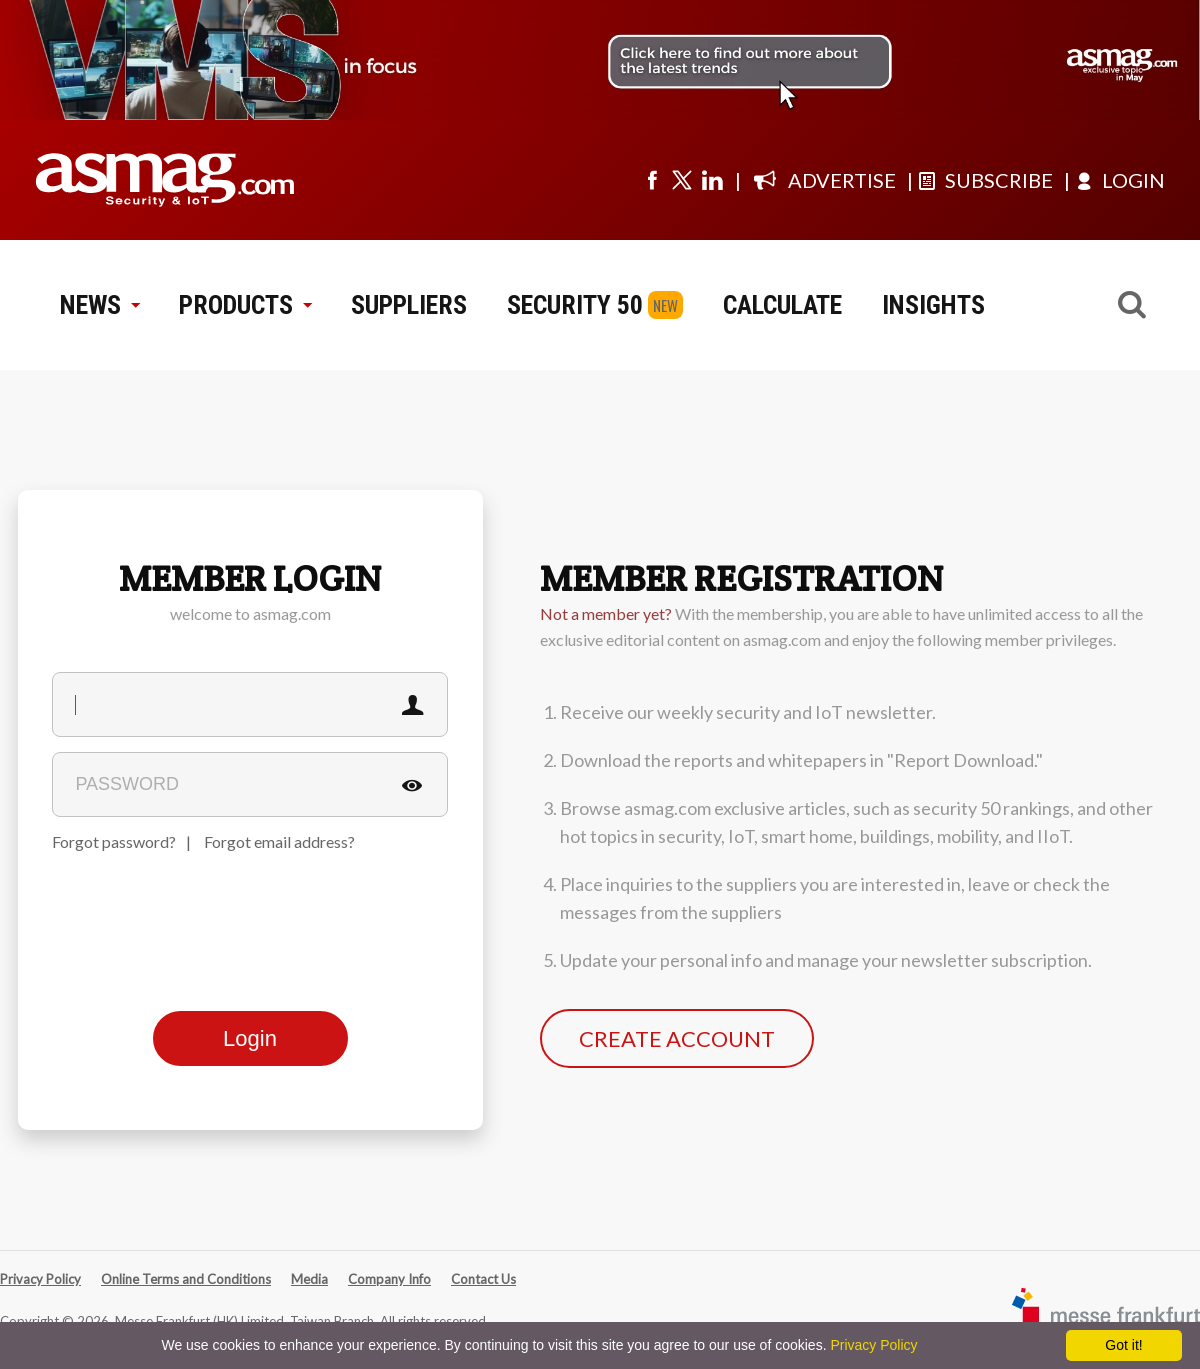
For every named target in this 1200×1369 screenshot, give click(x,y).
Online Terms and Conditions (186, 1279)
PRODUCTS (245, 305)
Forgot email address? (279, 841)
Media (309, 1279)
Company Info (389, 1279)
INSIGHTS (933, 305)
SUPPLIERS (409, 305)
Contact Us (483, 1279)
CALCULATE (782, 305)
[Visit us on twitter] (682, 180)
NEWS (99, 305)
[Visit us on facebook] (652, 180)
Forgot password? (114, 841)
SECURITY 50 (575, 305)
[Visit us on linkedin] (712, 180)
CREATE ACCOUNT (677, 1038)
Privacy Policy (40, 1279)
